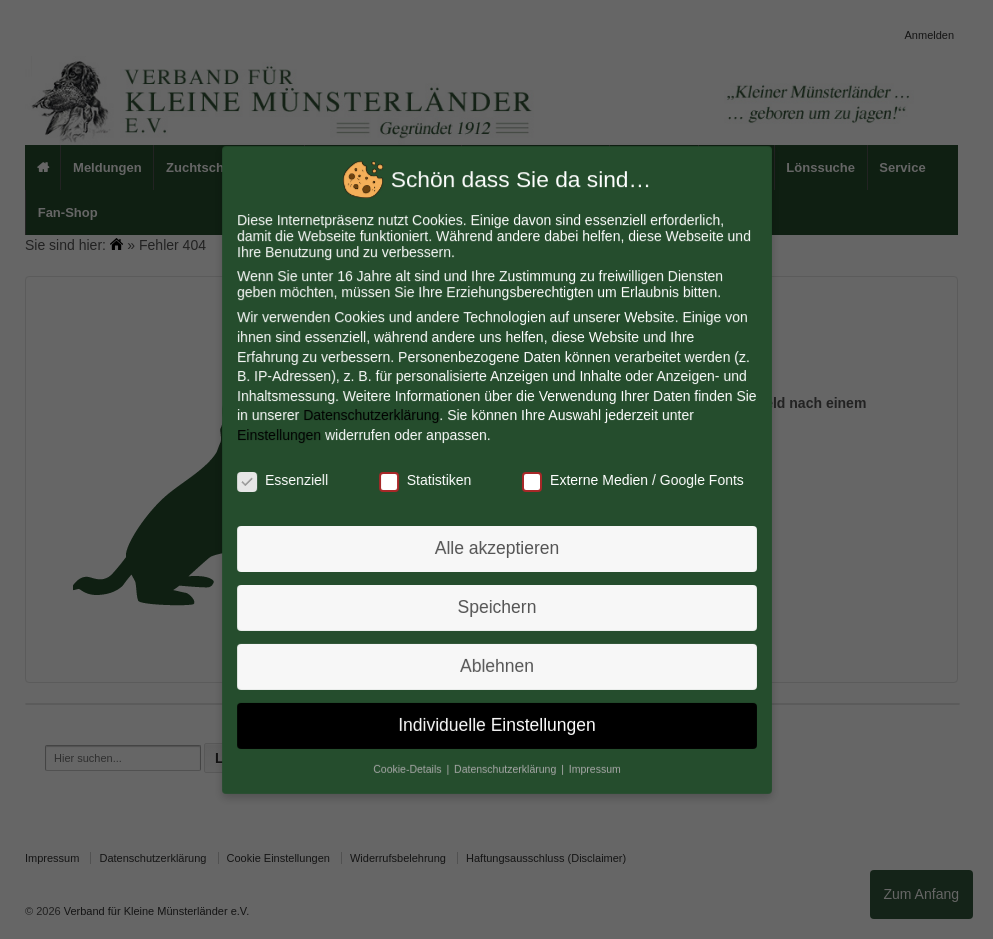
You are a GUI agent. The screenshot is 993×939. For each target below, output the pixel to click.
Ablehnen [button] (496, 663)
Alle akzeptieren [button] (496, 547)
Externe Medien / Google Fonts (630, 479)
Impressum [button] (592, 765)
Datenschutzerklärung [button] (506, 765)
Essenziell (285, 479)
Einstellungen (281, 435)
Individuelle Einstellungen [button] (496, 721)
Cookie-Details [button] (409, 765)
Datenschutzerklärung (372, 416)
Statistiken (425, 479)
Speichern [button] (497, 605)
